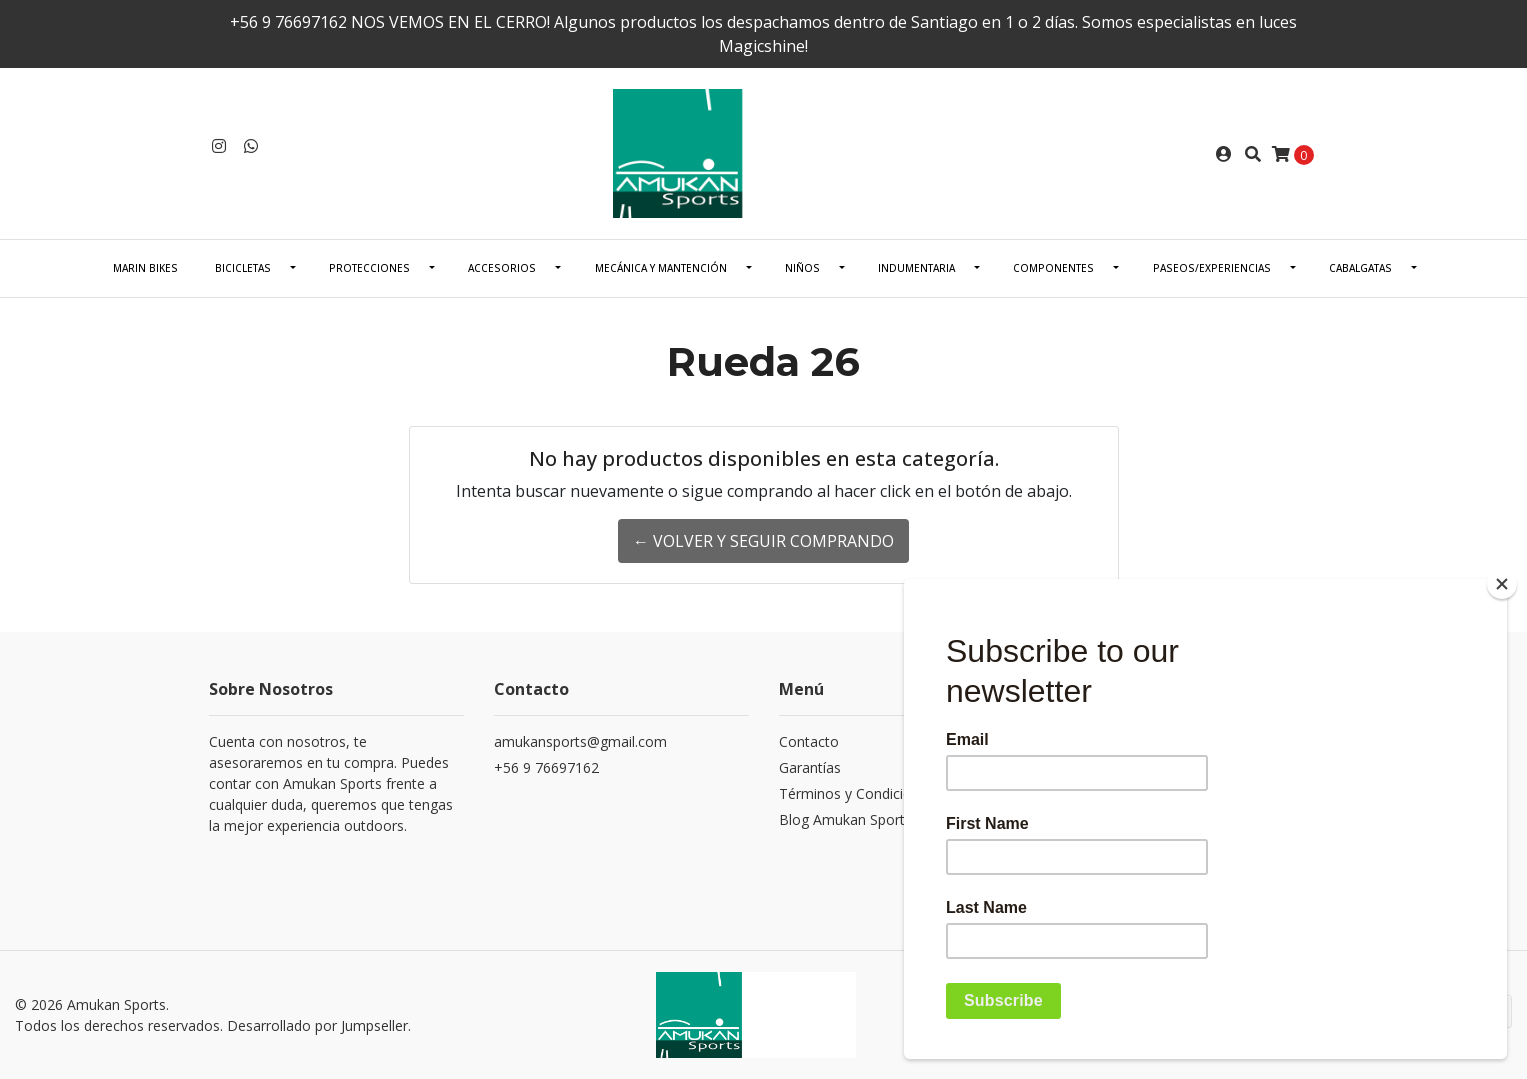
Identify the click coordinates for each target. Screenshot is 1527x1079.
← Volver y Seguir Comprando (763, 541)
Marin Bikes (145, 268)
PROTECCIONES (369, 268)
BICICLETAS (243, 268)
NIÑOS (802, 268)
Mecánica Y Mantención (661, 268)
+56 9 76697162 (546, 767)
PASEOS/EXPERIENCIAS (1212, 268)
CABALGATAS (1360, 268)
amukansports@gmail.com (580, 741)
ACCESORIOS (502, 268)
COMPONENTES (1053, 268)
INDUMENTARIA (916, 268)
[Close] (1502, 584)
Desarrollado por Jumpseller (317, 1025)
